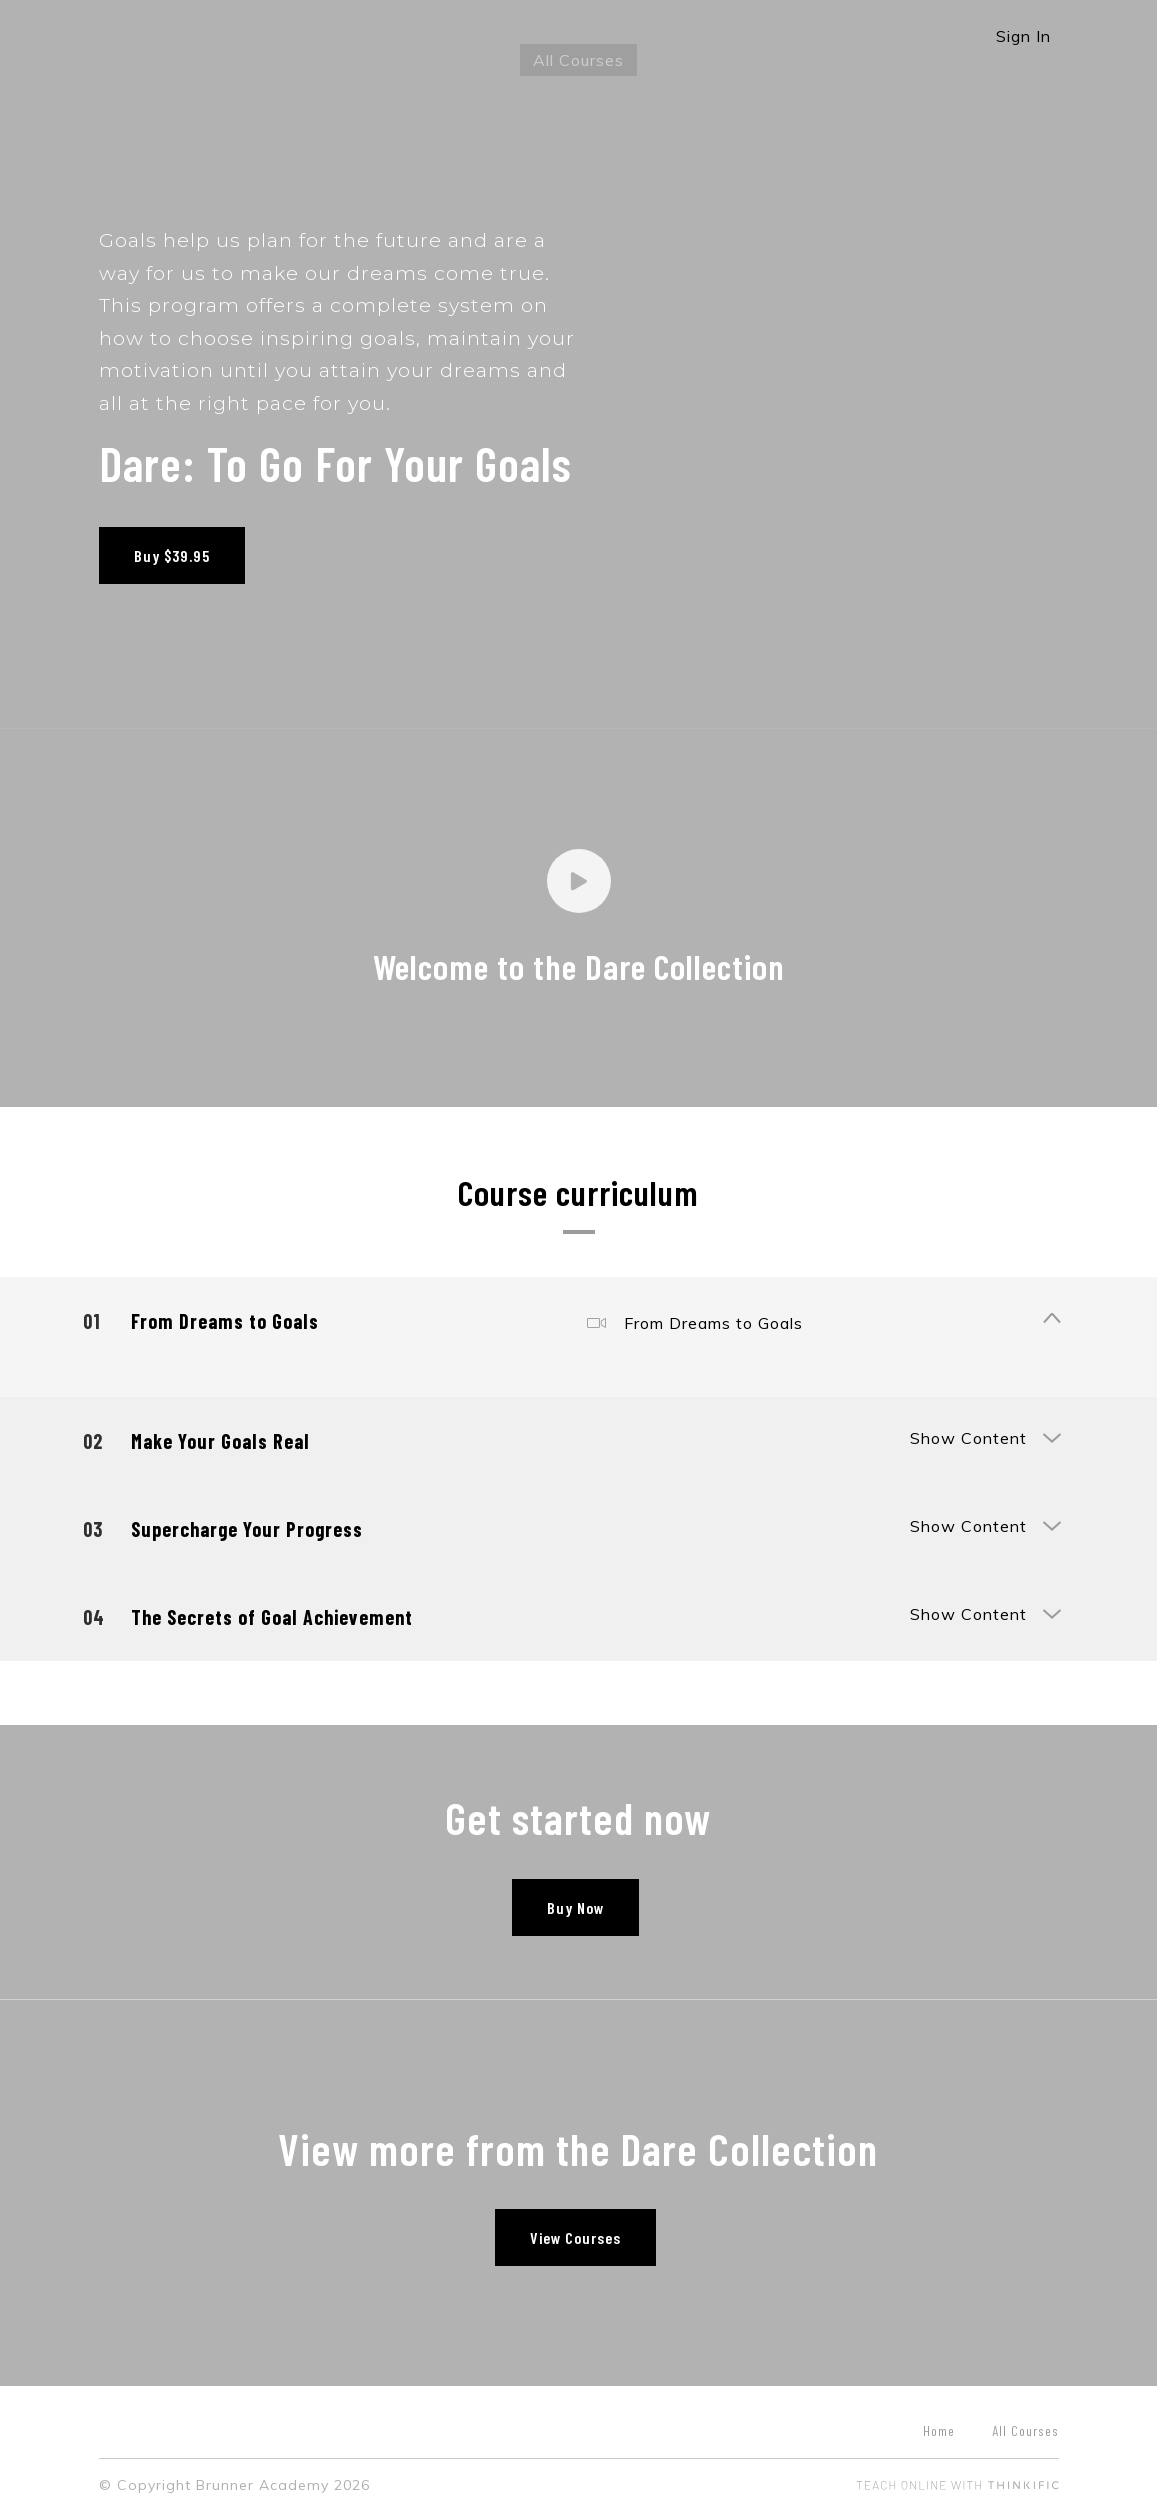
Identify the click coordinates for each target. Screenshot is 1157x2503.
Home (939, 2421)
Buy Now (570, 1897)
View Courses (570, 2228)
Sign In (1023, 36)
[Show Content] (1051, 1311)
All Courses (578, 60)
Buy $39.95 (172, 555)
